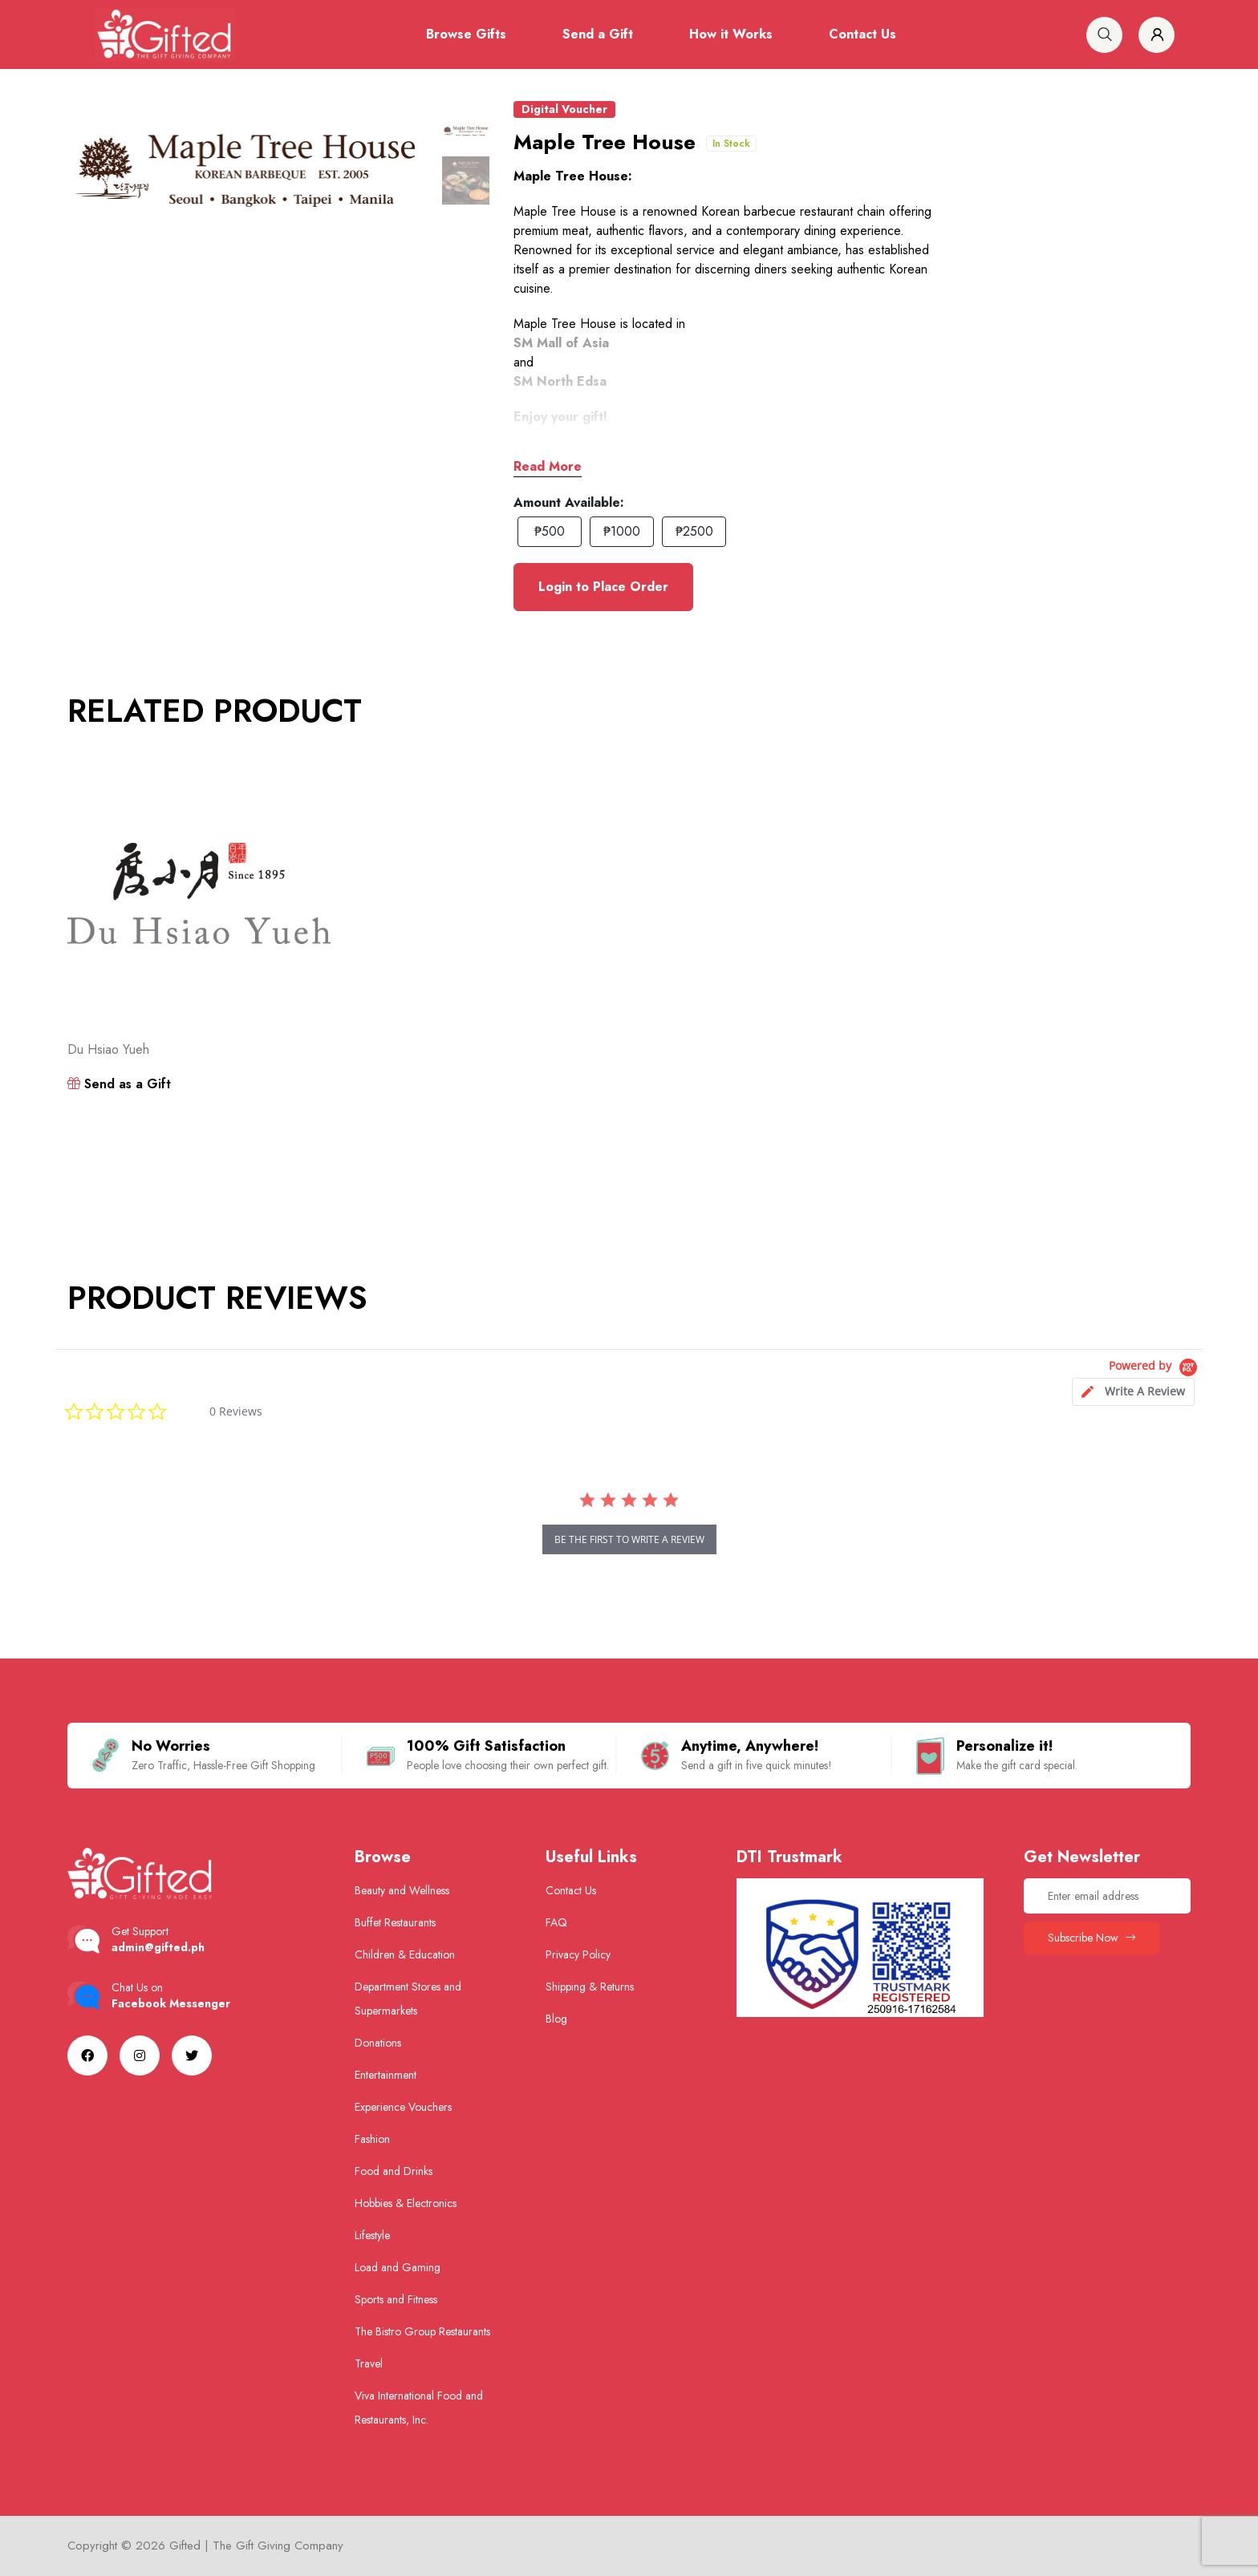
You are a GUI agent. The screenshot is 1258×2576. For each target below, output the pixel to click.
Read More (547, 466)
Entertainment (385, 2075)
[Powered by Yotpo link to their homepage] (1156, 1368)
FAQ (556, 1922)
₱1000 (621, 531)
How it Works (731, 34)
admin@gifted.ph (158, 1947)
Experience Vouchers (403, 2107)
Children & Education (405, 1954)
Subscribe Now (1091, 1938)
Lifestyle (372, 2235)
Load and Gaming (397, 2267)
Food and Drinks (393, 2171)
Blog (556, 2019)
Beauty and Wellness (402, 1890)
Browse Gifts (466, 34)
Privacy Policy (578, 1954)
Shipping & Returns (590, 1987)
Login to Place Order (603, 586)
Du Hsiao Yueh (108, 1049)
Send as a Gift (119, 1084)
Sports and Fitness (396, 2299)
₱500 (549, 531)
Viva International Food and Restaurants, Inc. (419, 2408)
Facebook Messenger (171, 2003)
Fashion (372, 2139)
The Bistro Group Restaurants (422, 2331)
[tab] (1133, 1392)
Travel (369, 2363)
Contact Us (862, 34)
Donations (378, 2043)
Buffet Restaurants (395, 1922)
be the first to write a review (629, 1539)
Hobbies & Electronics (406, 2203)
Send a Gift (597, 34)
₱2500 (694, 531)
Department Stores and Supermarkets (408, 1999)
